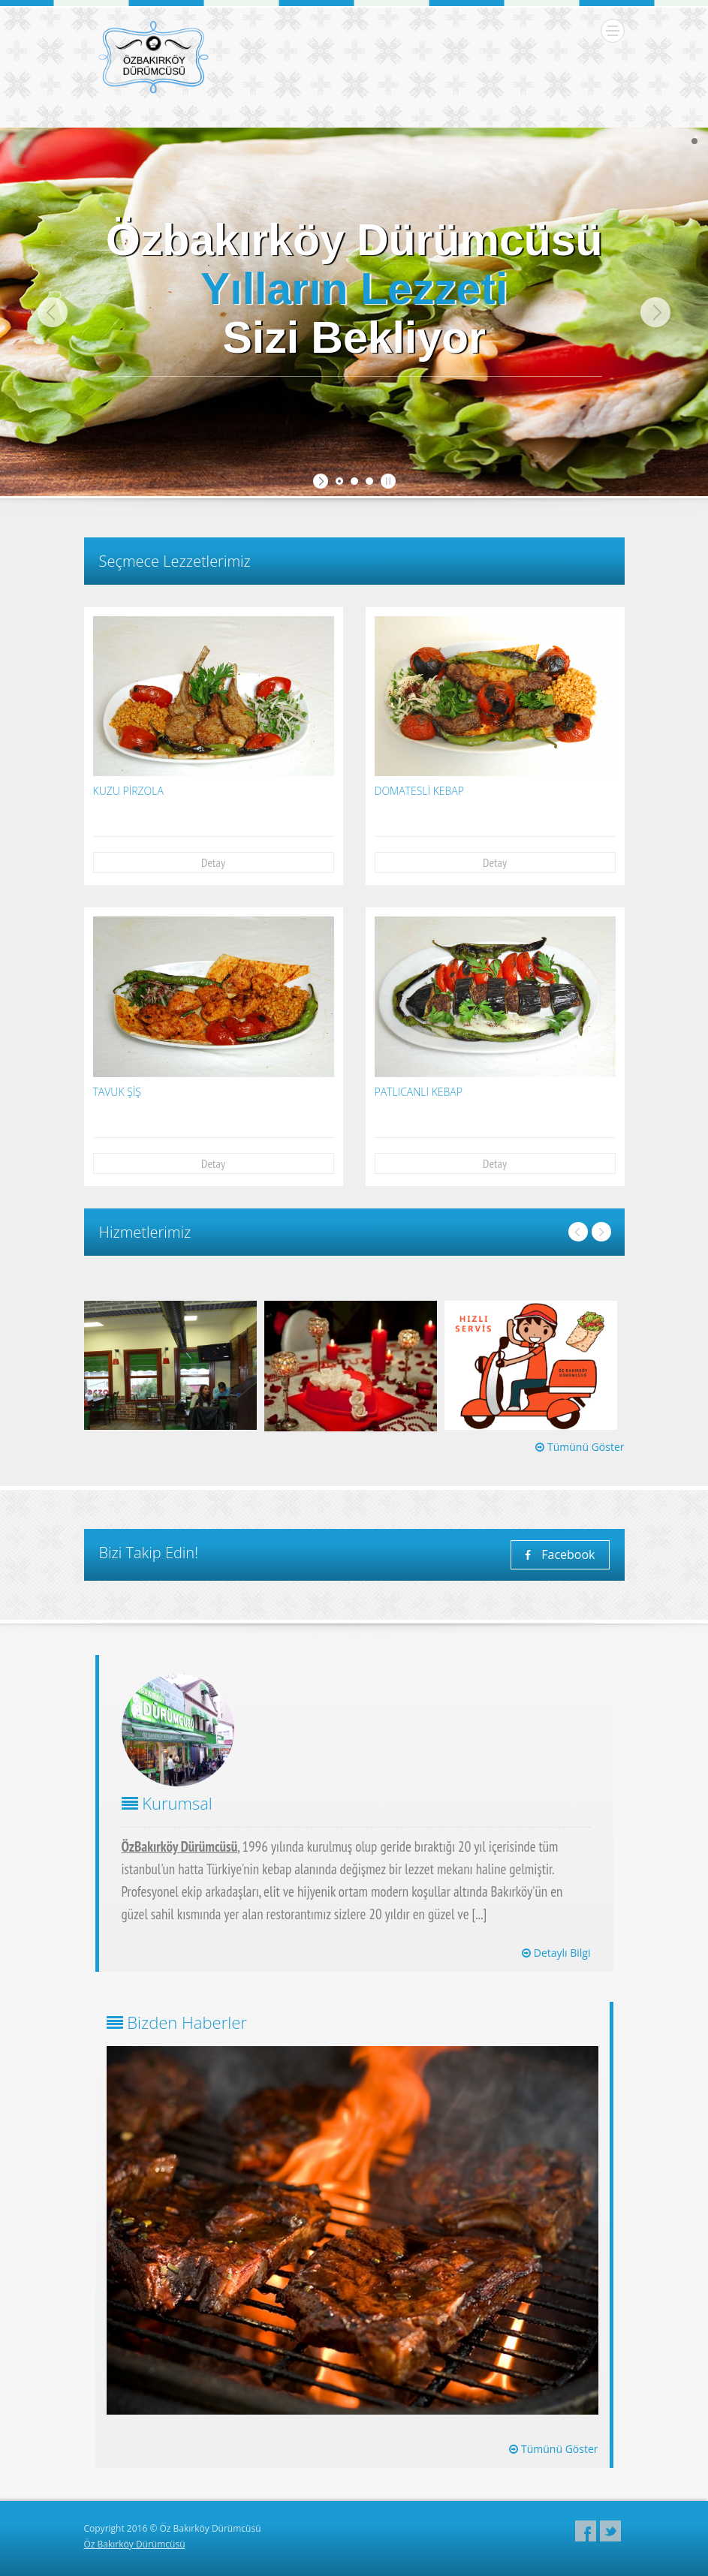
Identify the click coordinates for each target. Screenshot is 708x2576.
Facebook (560, 1554)
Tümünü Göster (579, 1447)
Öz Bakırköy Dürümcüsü (134, 2544)
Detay (213, 862)
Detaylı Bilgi (556, 1953)
